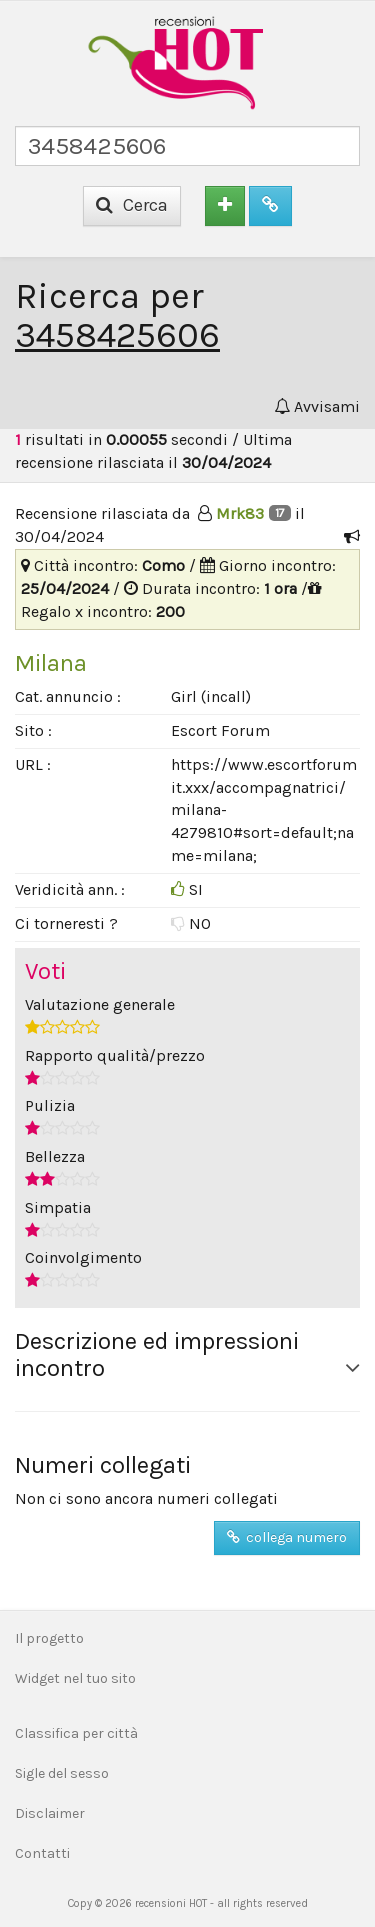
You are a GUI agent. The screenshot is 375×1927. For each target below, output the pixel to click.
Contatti (42, 1853)
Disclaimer (50, 1813)
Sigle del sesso (62, 1773)
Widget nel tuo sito (75, 1678)
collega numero (287, 1537)
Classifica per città (76, 1733)
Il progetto (49, 1638)
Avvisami (317, 406)
